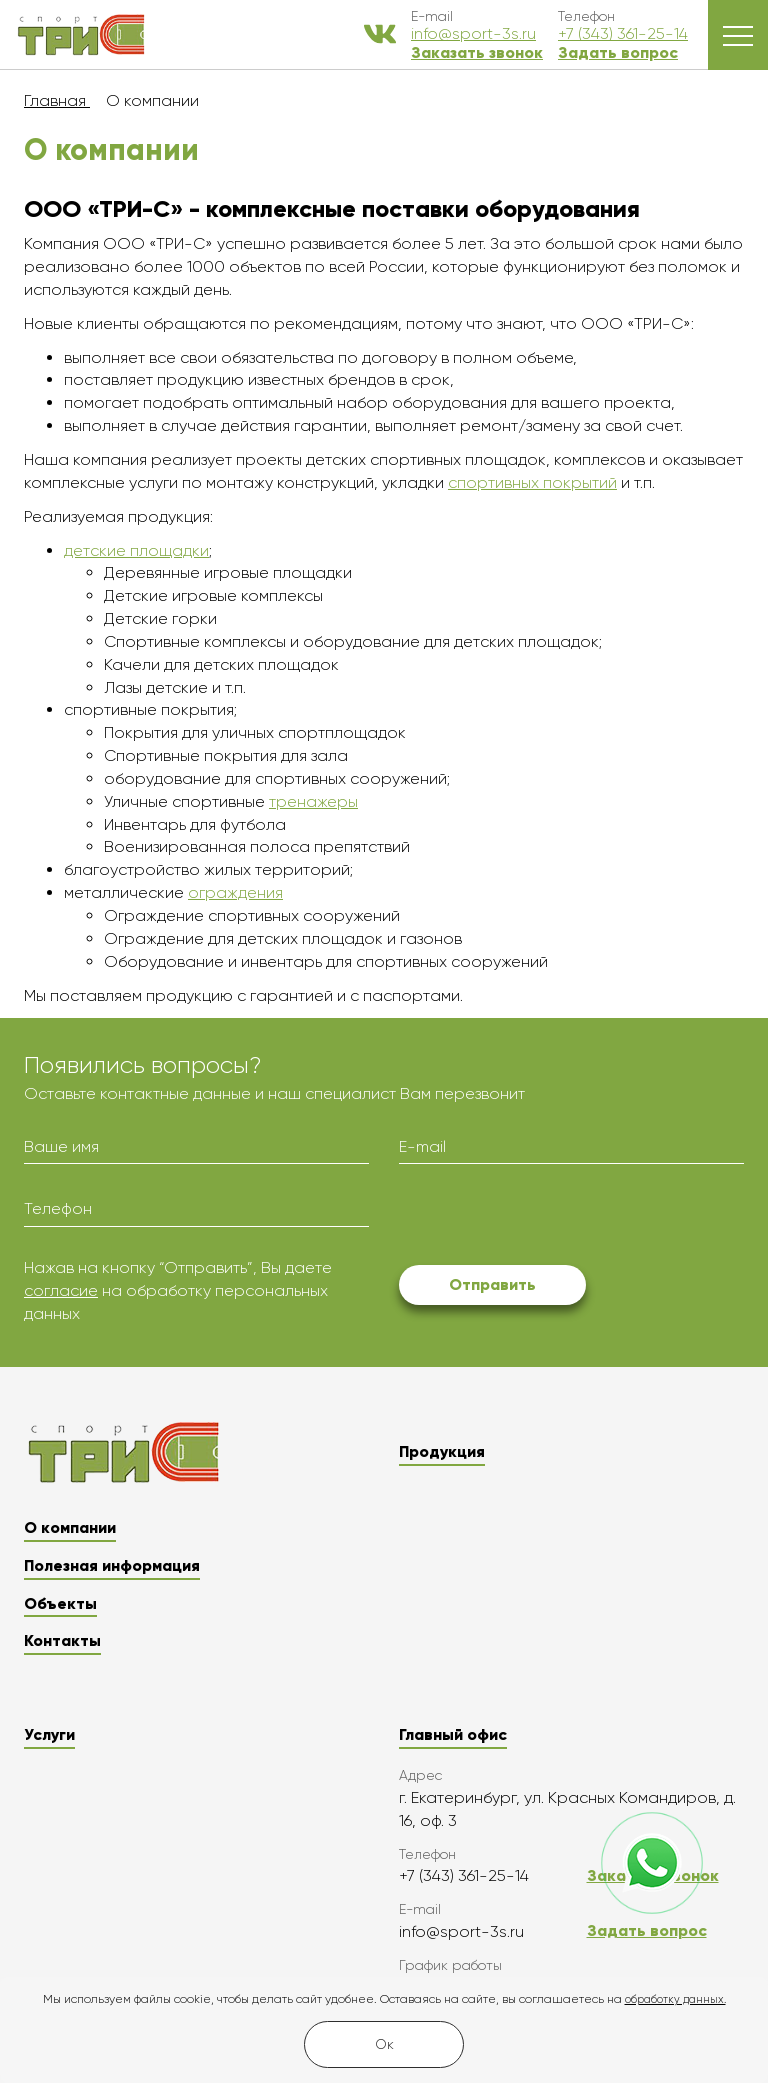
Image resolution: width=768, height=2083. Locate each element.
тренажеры (313, 801)
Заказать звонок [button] (477, 52)
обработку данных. (675, 1999)
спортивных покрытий (532, 482)
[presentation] (551, 1218)
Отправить (492, 1284)
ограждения (235, 892)
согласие (61, 1290)
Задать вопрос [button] (618, 52)
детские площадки (136, 550)
